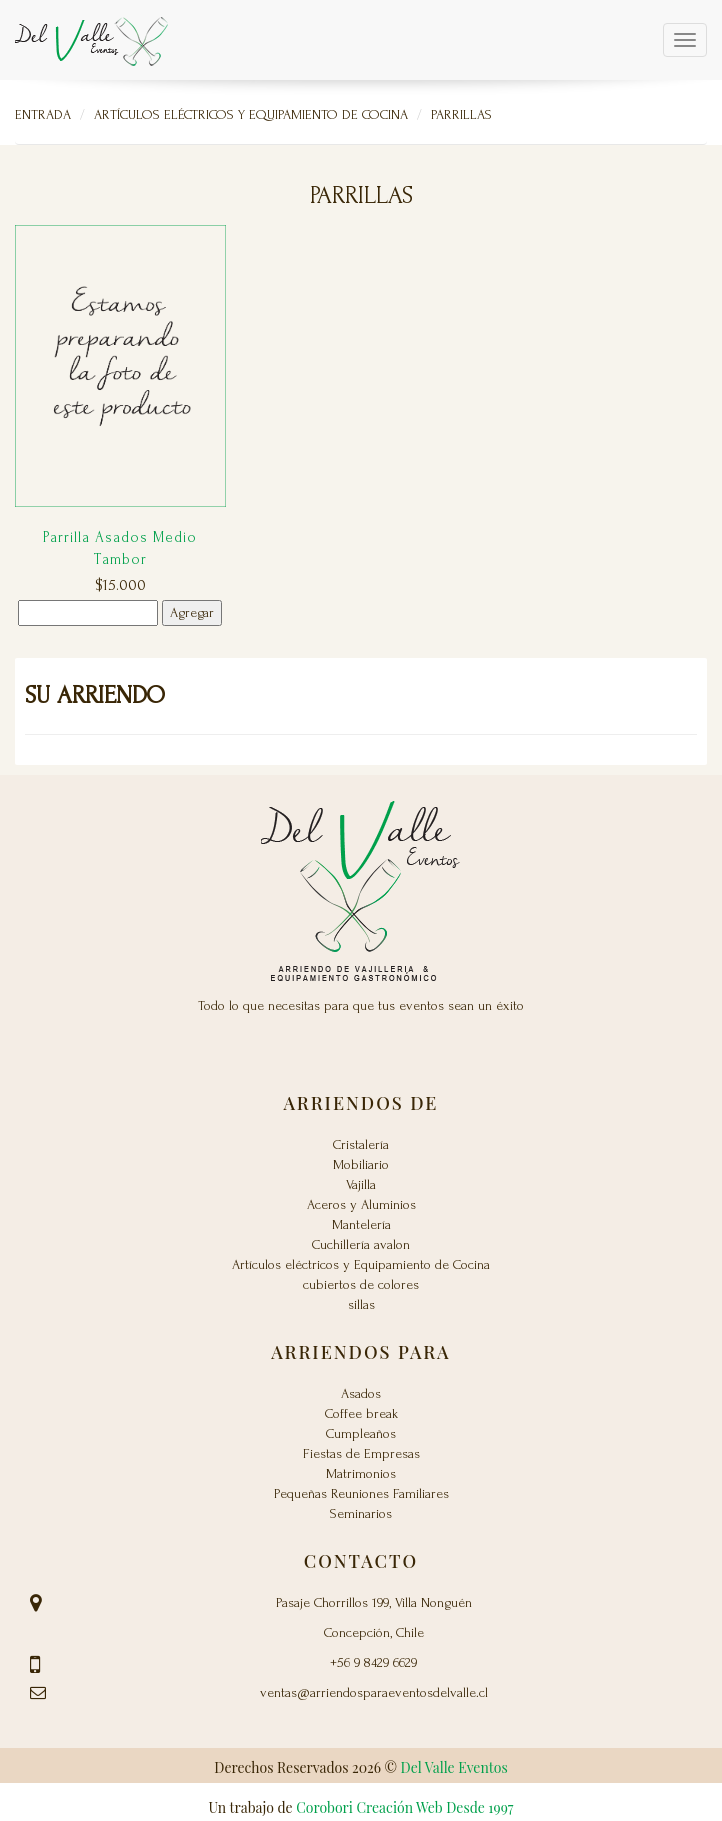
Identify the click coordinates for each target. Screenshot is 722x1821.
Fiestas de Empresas (361, 1453)
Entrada (43, 114)
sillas (361, 1304)
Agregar (192, 612)
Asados (361, 1393)
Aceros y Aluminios (361, 1204)
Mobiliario (361, 1164)
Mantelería (361, 1224)
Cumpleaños (361, 1433)
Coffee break (361, 1413)
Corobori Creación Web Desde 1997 (404, 1807)
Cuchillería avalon (361, 1244)
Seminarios (361, 1513)
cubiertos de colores (361, 1284)
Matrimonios (361, 1473)
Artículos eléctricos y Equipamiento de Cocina (251, 114)
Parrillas (461, 114)
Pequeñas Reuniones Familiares (361, 1493)
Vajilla (361, 1184)
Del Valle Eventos (454, 1767)
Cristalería (361, 1144)
